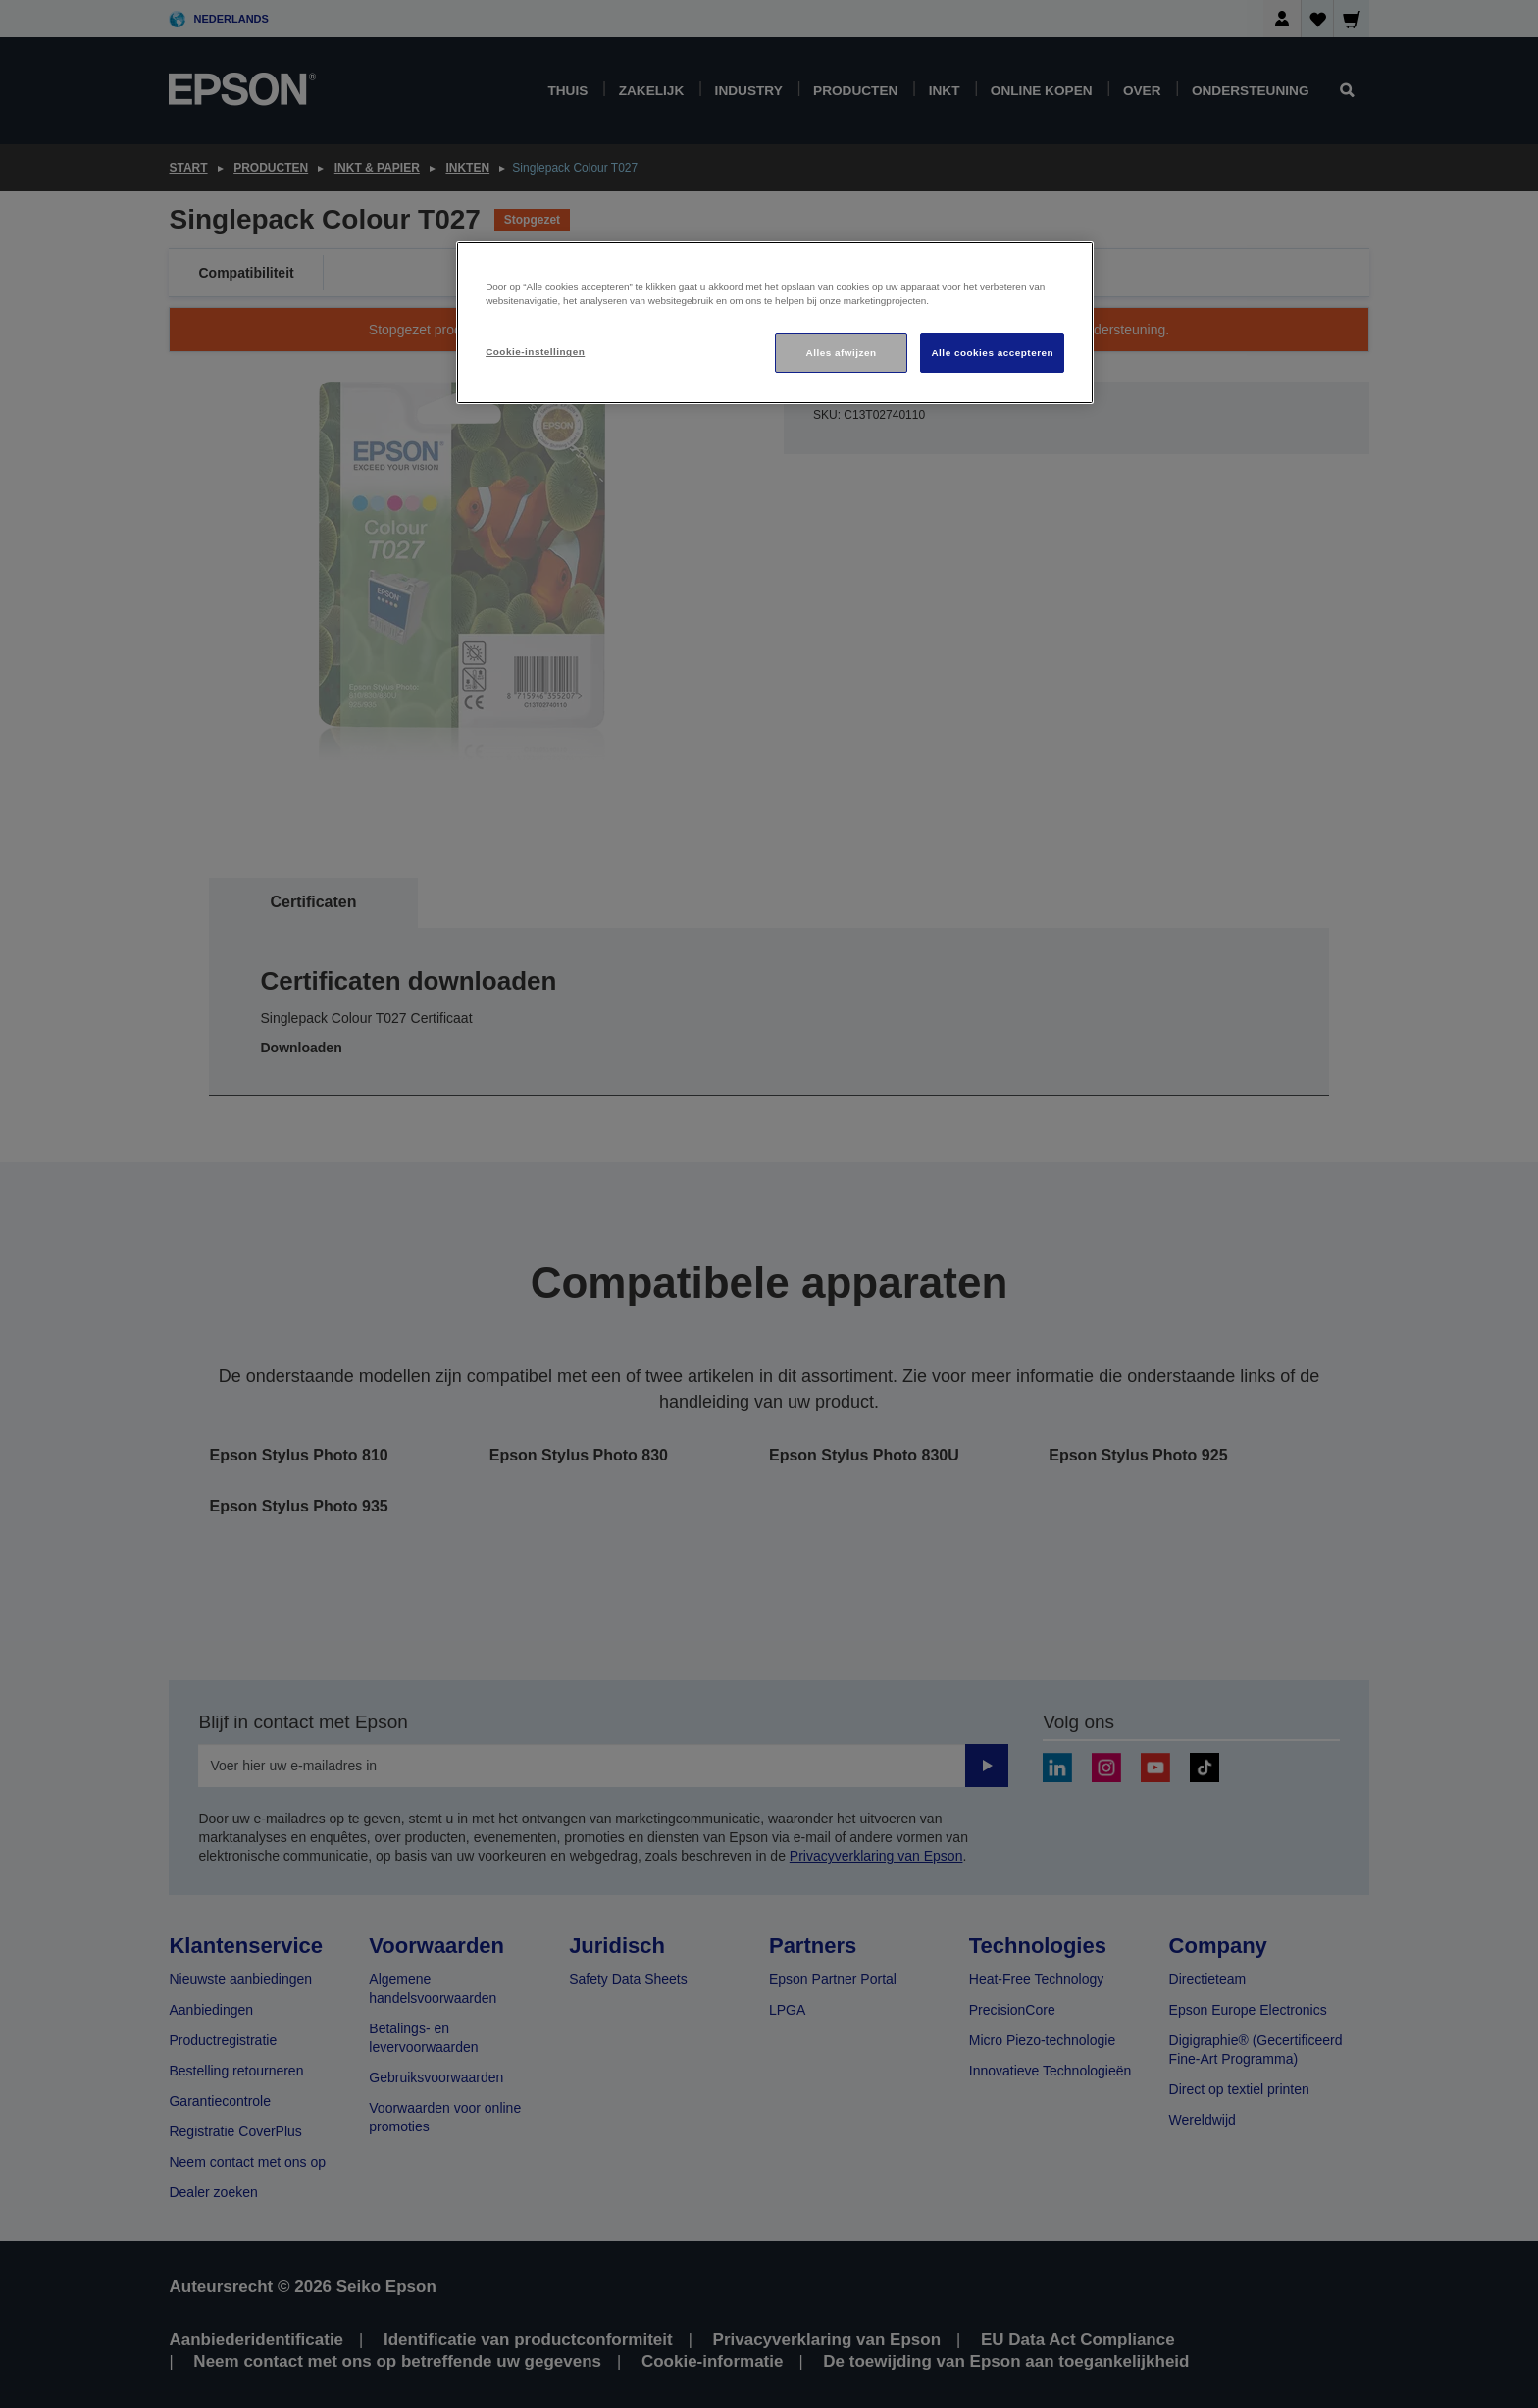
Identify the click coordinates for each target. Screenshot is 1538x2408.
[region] (775, 323)
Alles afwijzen (841, 352)
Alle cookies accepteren (992, 352)
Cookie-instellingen (535, 351)
